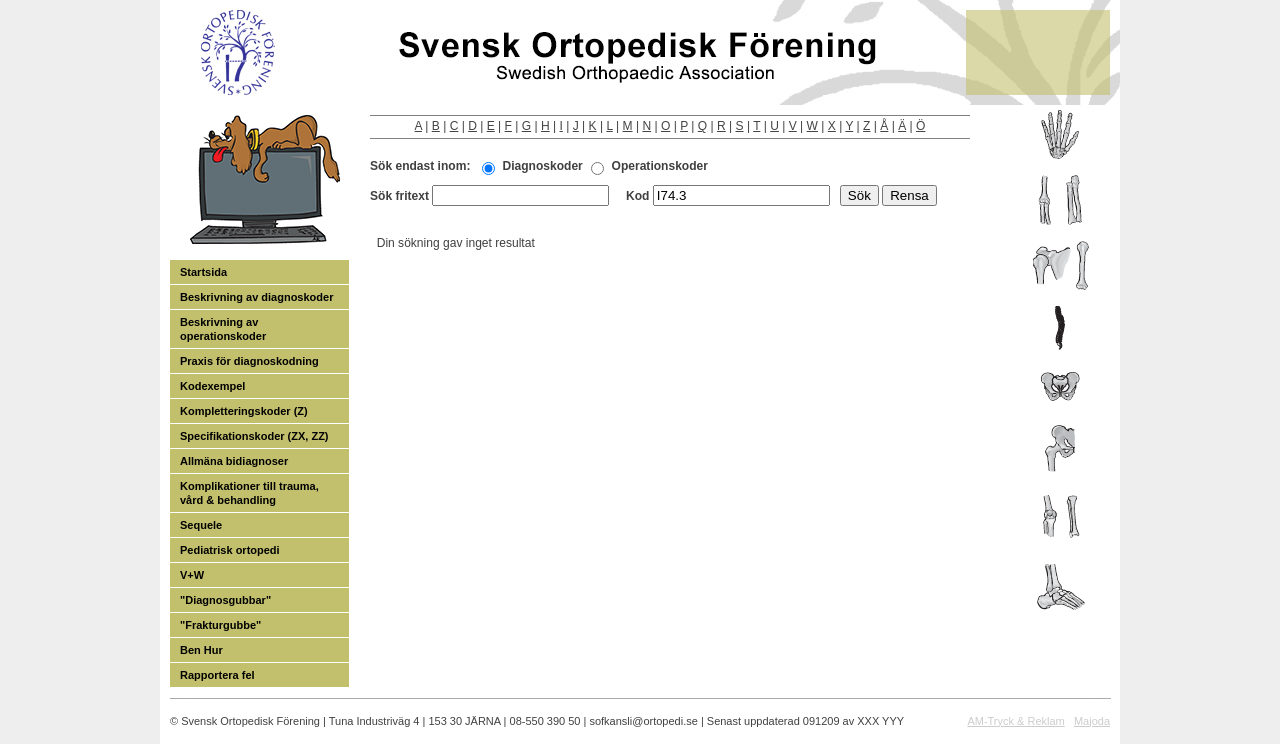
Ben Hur (201, 650)
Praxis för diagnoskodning (249, 361)
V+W (192, 575)
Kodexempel (212, 386)
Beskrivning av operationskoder (223, 329)
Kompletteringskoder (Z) (244, 411)
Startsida (203, 272)
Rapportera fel (217, 675)
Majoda (1092, 721)
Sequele (201, 525)
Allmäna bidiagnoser (234, 461)
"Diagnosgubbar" (225, 600)
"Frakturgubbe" (220, 625)
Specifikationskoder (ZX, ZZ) (254, 436)
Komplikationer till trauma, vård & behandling (249, 493)
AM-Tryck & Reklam (1015, 721)
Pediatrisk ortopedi (230, 550)
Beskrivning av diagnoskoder (256, 297)
